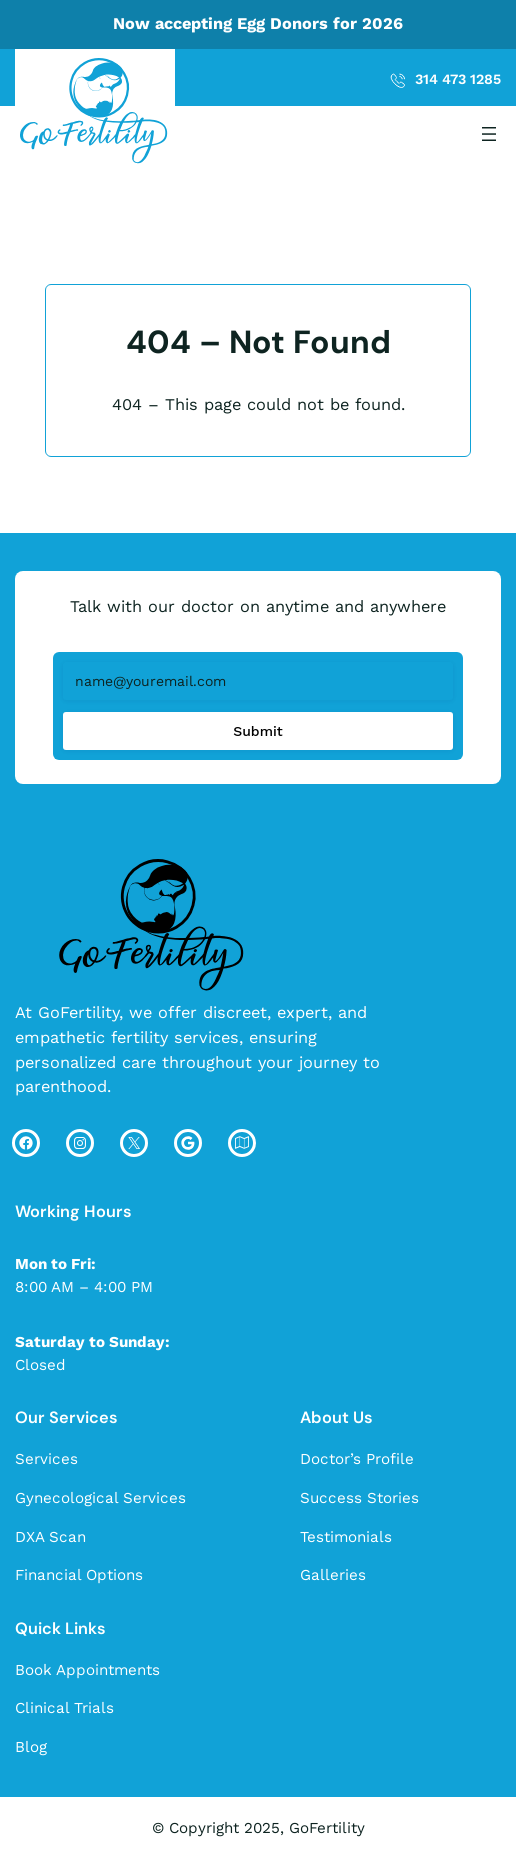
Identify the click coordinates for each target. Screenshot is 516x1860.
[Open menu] (489, 134)
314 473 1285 (458, 79)
